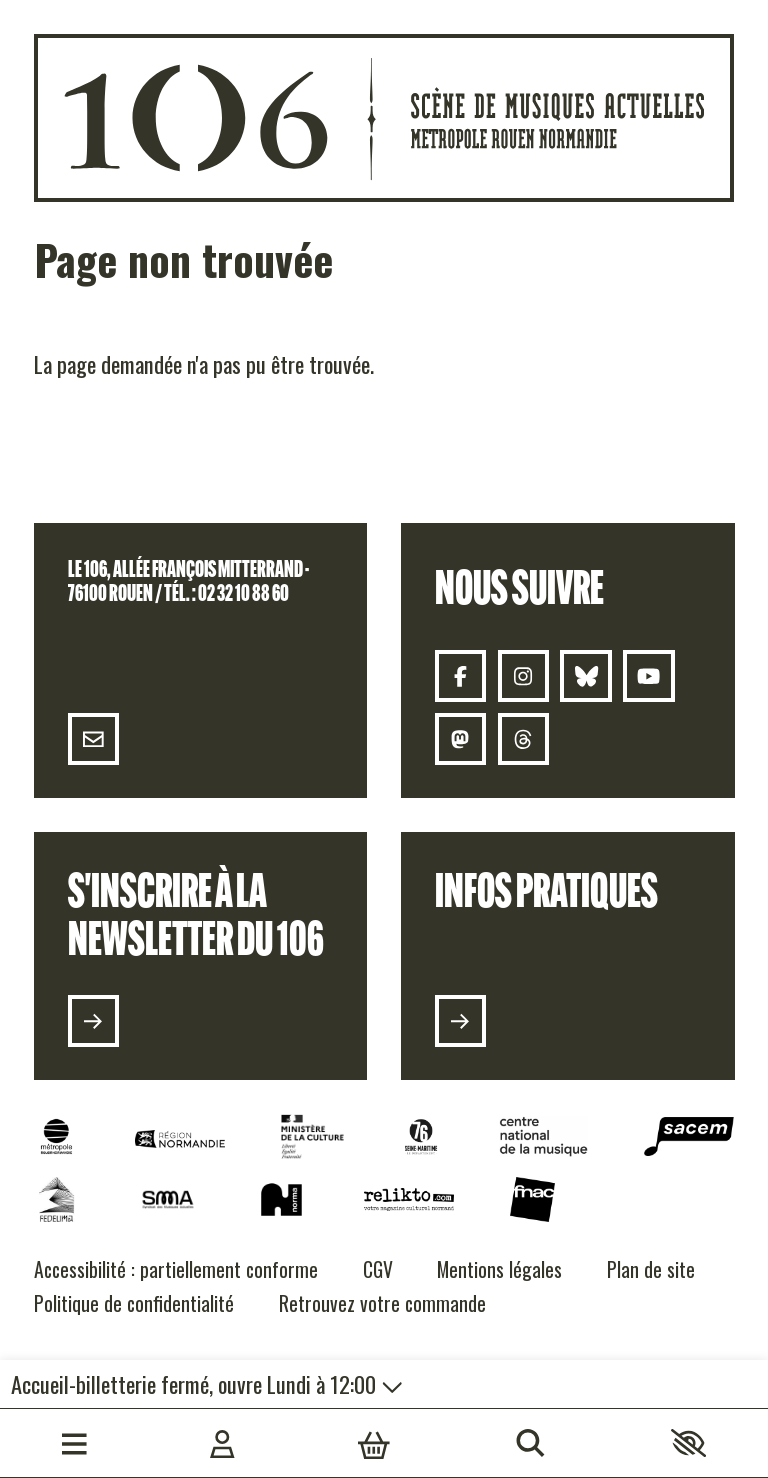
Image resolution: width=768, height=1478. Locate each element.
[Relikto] (409, 1199)
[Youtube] (649, 676)
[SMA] (167, 1199)
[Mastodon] (461, 739)
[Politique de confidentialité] (134, 1304)
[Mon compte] (222, 1442)
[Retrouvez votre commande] (382, 1304)
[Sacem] (689, 1136)
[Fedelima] (56, 1199)
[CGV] (378, 1270)
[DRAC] (312, 1136)
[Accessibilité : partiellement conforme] (176, 1270)
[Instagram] (523, 676)
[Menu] (74, 1442)
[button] (688, 1442)
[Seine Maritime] (421, 1136)
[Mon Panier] (374, 1442)
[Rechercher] (530, 1442)
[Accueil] (384, 118)
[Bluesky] (586, 676)
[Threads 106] (523, 739)
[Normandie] (180, 1139)
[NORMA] (281, 1199)
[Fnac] (532, 1199)
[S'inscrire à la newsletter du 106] (93, 1021)
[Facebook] (461, 676)
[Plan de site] (651, 1270)
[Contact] (93, 739)
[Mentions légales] (499, 1270)
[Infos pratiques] (461, 1021)
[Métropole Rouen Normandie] (56, 1136)
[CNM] (544, 1136)
